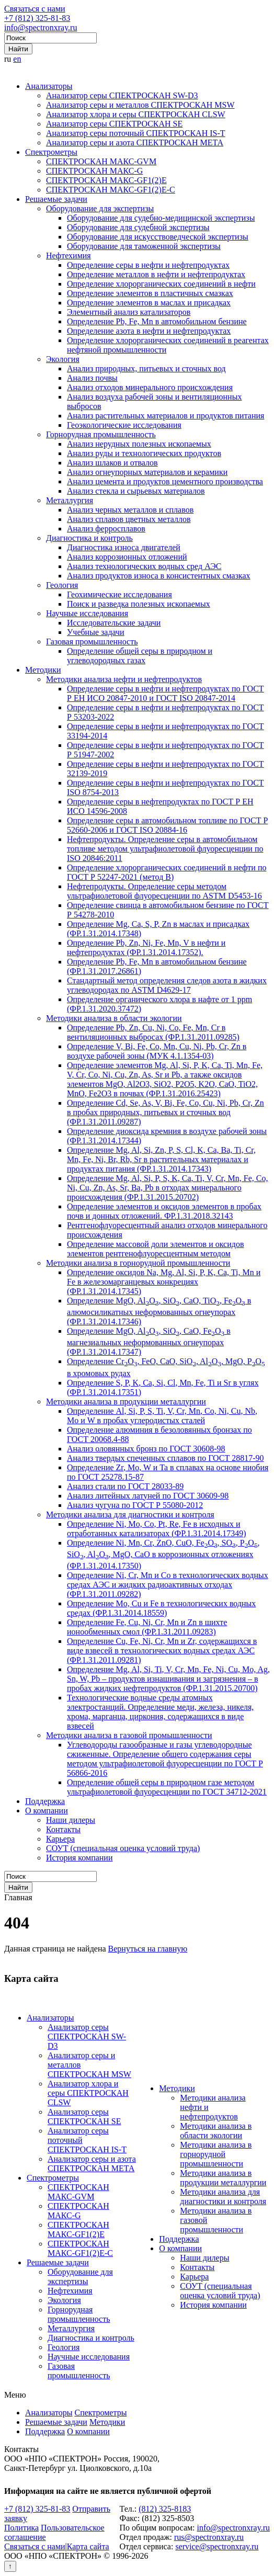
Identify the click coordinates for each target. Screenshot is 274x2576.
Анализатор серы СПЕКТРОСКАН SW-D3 (122, 95)
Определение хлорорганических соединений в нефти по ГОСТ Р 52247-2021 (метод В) (166, 872)
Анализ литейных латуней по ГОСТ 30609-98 (148, 1495)
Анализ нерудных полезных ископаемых (139, 443)
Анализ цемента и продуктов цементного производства (165, 481)
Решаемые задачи (56, 199)
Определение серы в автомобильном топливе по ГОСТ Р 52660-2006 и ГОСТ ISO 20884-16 (167, 825)
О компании (46, 1810)
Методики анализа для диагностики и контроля (130, 1514)
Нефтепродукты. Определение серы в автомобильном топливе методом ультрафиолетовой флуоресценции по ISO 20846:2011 (165, 849)
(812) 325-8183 (165, 2508)
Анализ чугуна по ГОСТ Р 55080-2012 (135, 1505)
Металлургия (69, 500)
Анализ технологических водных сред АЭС (144, 566)
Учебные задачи (95, 632)
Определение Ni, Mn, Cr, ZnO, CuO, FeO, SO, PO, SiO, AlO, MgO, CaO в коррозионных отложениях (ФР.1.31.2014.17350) (163, 1554)
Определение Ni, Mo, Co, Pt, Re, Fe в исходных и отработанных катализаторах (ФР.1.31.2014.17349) (156, 1528)
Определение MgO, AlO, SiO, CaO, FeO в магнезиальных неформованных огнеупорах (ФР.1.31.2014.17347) (149, 1341)
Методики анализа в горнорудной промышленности (138, 1262)
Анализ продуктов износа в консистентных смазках (158, 575)
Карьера (60, 1838)
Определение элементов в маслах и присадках (149, 302)
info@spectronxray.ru (40, 27)
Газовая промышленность (92, 641)
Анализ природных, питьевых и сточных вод (146, 368)
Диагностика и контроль (89, 538)
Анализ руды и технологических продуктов (144, 453)
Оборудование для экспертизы (100, 208)
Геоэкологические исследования (124, 425)
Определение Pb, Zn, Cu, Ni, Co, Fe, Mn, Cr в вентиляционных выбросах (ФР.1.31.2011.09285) (153, 1032)
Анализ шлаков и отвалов (112, 462)
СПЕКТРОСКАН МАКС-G (94, 170)
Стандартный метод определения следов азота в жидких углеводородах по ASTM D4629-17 (167, 985)
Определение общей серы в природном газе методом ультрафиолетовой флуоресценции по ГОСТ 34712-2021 (167, 1787)
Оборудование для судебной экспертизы (138, 227)
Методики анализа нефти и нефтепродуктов (124, 679)
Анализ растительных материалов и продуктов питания (165, 415)
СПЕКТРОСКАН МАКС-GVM (101, 161)
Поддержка (45, 1801)
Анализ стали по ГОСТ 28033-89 (125, 1486)
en (17, 58)
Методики (43, 669)
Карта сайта (88, 2546)
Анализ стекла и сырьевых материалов (136, 490)
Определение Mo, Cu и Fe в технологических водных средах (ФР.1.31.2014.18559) (161, 1608)
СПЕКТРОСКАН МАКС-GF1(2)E (106, 180)
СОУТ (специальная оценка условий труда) (123, 1848)
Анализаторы (48, 86)
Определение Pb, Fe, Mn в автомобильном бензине (157, 321)
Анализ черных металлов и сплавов (130, 509)
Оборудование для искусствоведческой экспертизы (157, 236)
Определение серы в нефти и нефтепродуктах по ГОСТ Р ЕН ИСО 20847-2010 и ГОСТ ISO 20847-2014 (165, 693)
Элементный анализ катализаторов (128, 312)
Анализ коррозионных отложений (127, 556)
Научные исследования (87, 613)
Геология (62, 585)
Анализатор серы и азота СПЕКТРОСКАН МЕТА (134, 142)
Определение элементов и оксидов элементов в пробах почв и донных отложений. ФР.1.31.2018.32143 (164, 1211)
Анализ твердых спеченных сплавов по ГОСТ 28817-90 (165, 1458)
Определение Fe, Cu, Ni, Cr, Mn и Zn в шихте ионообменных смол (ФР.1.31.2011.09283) (147, 1627)
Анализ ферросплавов (106, 528)
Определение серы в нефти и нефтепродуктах (148, 264)
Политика (21, 2527)
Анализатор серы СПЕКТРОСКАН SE (114, 123)
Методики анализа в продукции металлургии (126, 1401)
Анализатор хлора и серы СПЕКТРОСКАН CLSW (135, 114)
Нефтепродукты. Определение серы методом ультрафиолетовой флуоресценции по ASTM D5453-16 (164, 891)
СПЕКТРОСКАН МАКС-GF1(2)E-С (110, 189)
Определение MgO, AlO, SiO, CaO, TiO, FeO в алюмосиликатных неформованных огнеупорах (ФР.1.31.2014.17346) (159, 1311)
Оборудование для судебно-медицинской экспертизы (161, 217)
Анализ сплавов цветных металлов (129, 519)
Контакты (63, 1829)
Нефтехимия (68, 255)
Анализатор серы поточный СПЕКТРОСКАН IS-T (135, 133)
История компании (79, 1857)
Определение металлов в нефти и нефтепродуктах (156, 274)
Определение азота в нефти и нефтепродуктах (149, 330)
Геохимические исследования (119, 594)
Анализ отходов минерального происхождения (150, 387)
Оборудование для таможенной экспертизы (144, 246)
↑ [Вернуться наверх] (10, 2566)
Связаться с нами (34, 8)
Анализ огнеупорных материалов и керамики (147, 472)
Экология (62, 359)
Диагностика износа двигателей (123, 547)
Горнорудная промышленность (101, 434)
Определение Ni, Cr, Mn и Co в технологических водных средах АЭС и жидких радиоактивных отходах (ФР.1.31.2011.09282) (167, 1584)
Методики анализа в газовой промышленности (129, 1735)
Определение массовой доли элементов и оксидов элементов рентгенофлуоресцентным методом (155, 1249)
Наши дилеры (70, 1819)
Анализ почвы (92, 377)
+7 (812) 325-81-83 (37, 18)
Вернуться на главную (148, 1948)
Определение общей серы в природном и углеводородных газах (139, 655)
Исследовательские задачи (114, 622)
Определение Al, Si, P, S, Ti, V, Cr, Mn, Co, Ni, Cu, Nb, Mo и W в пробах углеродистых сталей (162, 1415)
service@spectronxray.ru (216, 2546)
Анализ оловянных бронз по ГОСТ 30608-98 (146, 1448)
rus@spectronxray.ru (209, 2537)
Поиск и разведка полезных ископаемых (138, 603)
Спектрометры (51, 151)
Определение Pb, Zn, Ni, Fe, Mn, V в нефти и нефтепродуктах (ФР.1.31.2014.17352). (146, 947)
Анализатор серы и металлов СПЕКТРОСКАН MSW (140, 104)
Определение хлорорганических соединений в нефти (161, 283)
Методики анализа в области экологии (114, 1018)
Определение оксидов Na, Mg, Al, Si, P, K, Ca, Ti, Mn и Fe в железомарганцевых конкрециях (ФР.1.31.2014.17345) (163, 1282)
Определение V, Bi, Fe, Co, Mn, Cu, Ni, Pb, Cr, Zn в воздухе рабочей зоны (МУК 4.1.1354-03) (156, 1051)
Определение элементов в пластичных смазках (150, 293)
